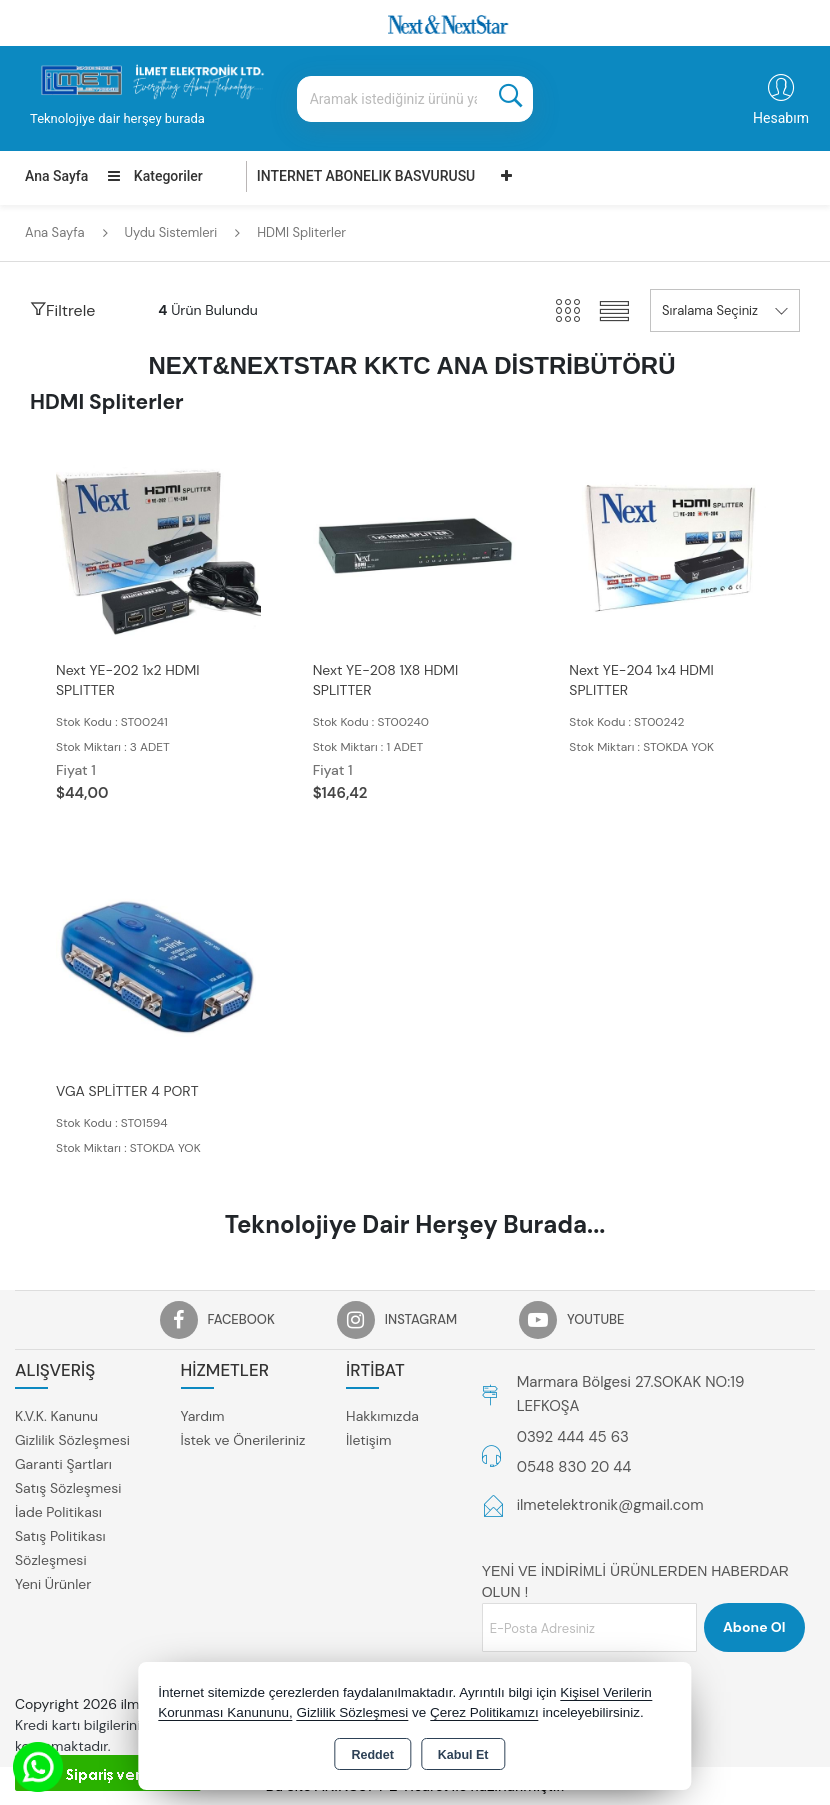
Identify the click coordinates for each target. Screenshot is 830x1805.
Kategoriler (155, 176)
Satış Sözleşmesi (68, 1488)
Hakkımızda (382, 1416)
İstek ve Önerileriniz (243, 1440)
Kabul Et (463, 1755)
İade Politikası (58, 1512)
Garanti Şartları (63, 1464)
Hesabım (781, 118)
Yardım (203, 1416)
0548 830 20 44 (574, 1467)
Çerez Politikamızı (484, 1712)
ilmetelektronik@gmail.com (610, 1505)
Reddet (372, 1755)
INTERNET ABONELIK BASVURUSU (366, 176)
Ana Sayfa (56, 176)
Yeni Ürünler (53, 1584)
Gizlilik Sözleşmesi (72, 1440)
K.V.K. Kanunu (56, 1416)
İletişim (368, 1440)
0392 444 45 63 (573, 1437)
